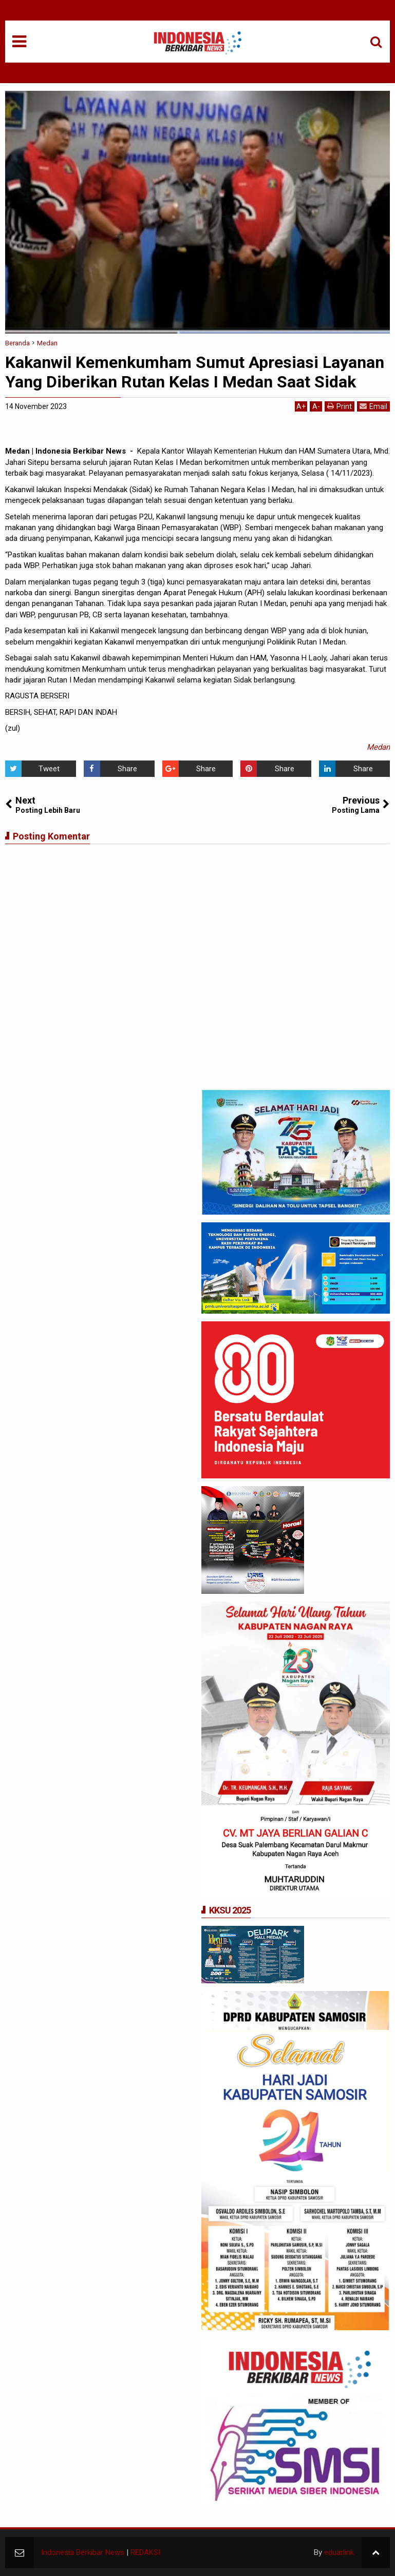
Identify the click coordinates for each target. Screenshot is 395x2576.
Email (373, 406)
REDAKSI (145, 2552)
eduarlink (339, 2552)
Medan (378, 747)
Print (339, 406)
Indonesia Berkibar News (82, 2552)
